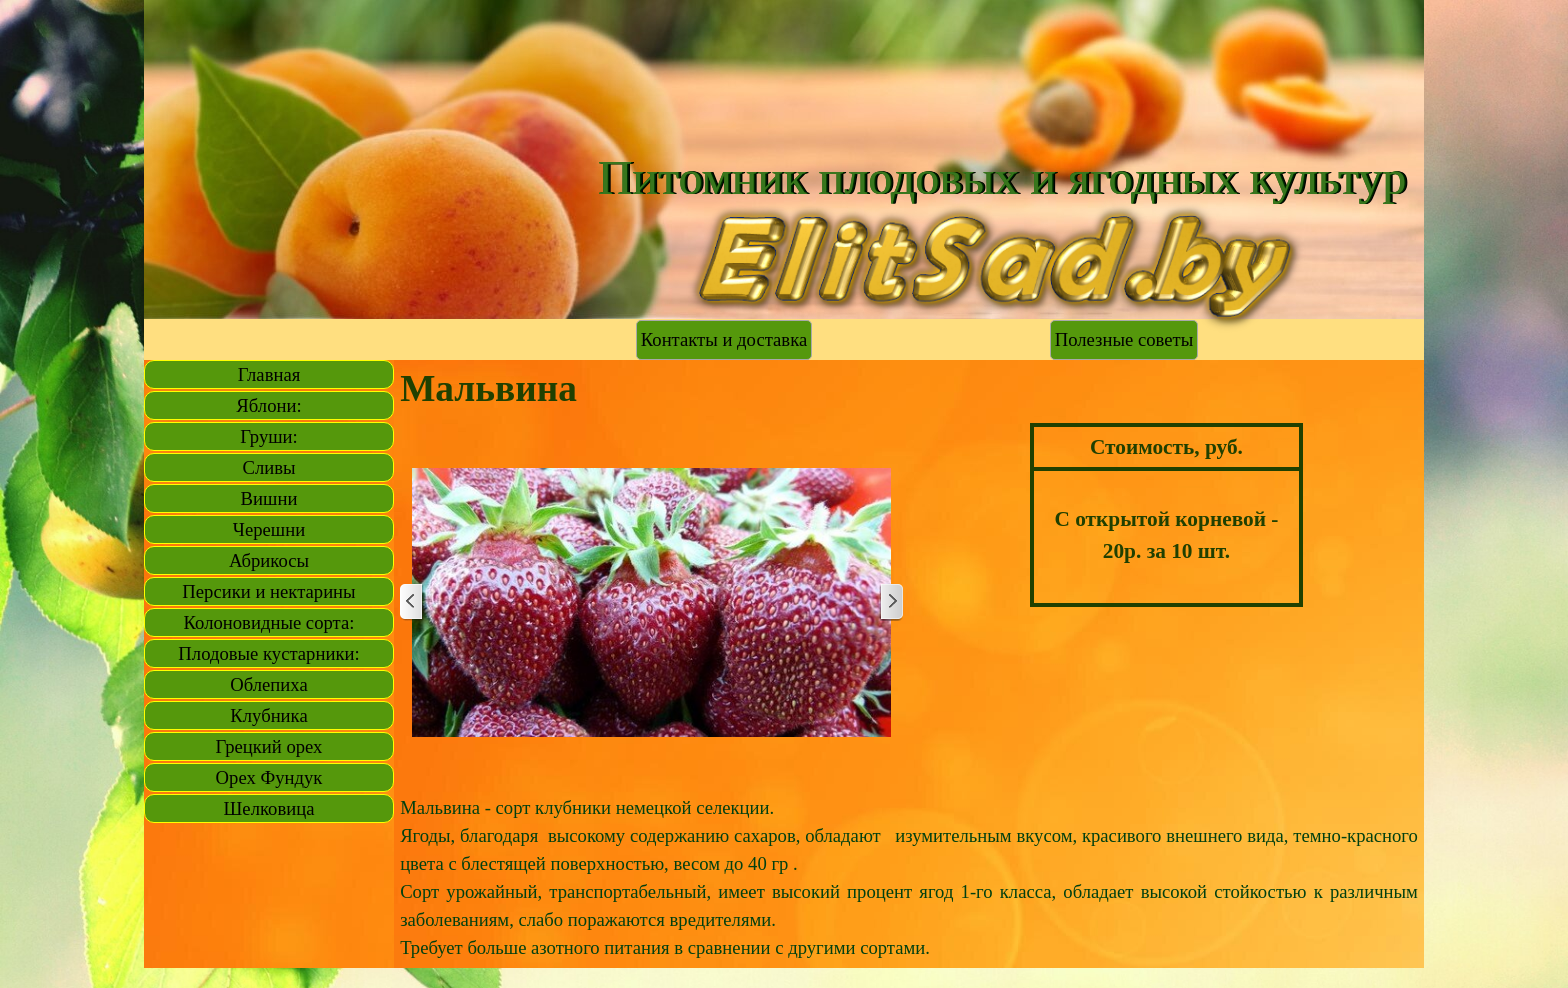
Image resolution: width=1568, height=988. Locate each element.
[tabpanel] (1166, 515)
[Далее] (891, 602)
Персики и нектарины (268, 591)
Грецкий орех (269, 746)
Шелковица (269, 808)
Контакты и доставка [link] (724, 339)
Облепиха (268, 684)
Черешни (269, 529)
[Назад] (412, 602)
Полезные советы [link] (1124, 339)
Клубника (268, 715)
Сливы (268, 467)
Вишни (269, 498)
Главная (269, 374)
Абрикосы (269, 560)
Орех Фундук (269, 777)
